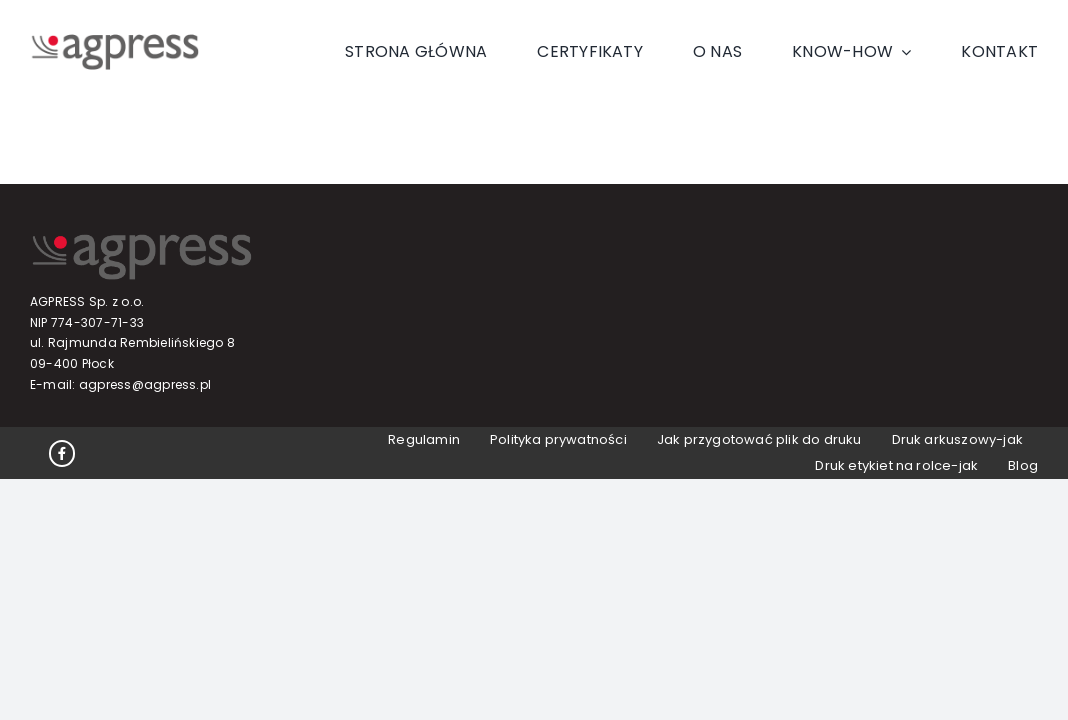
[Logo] (114, 41)
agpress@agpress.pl (145, 384)
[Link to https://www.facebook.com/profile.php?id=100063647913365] (62, 453)
